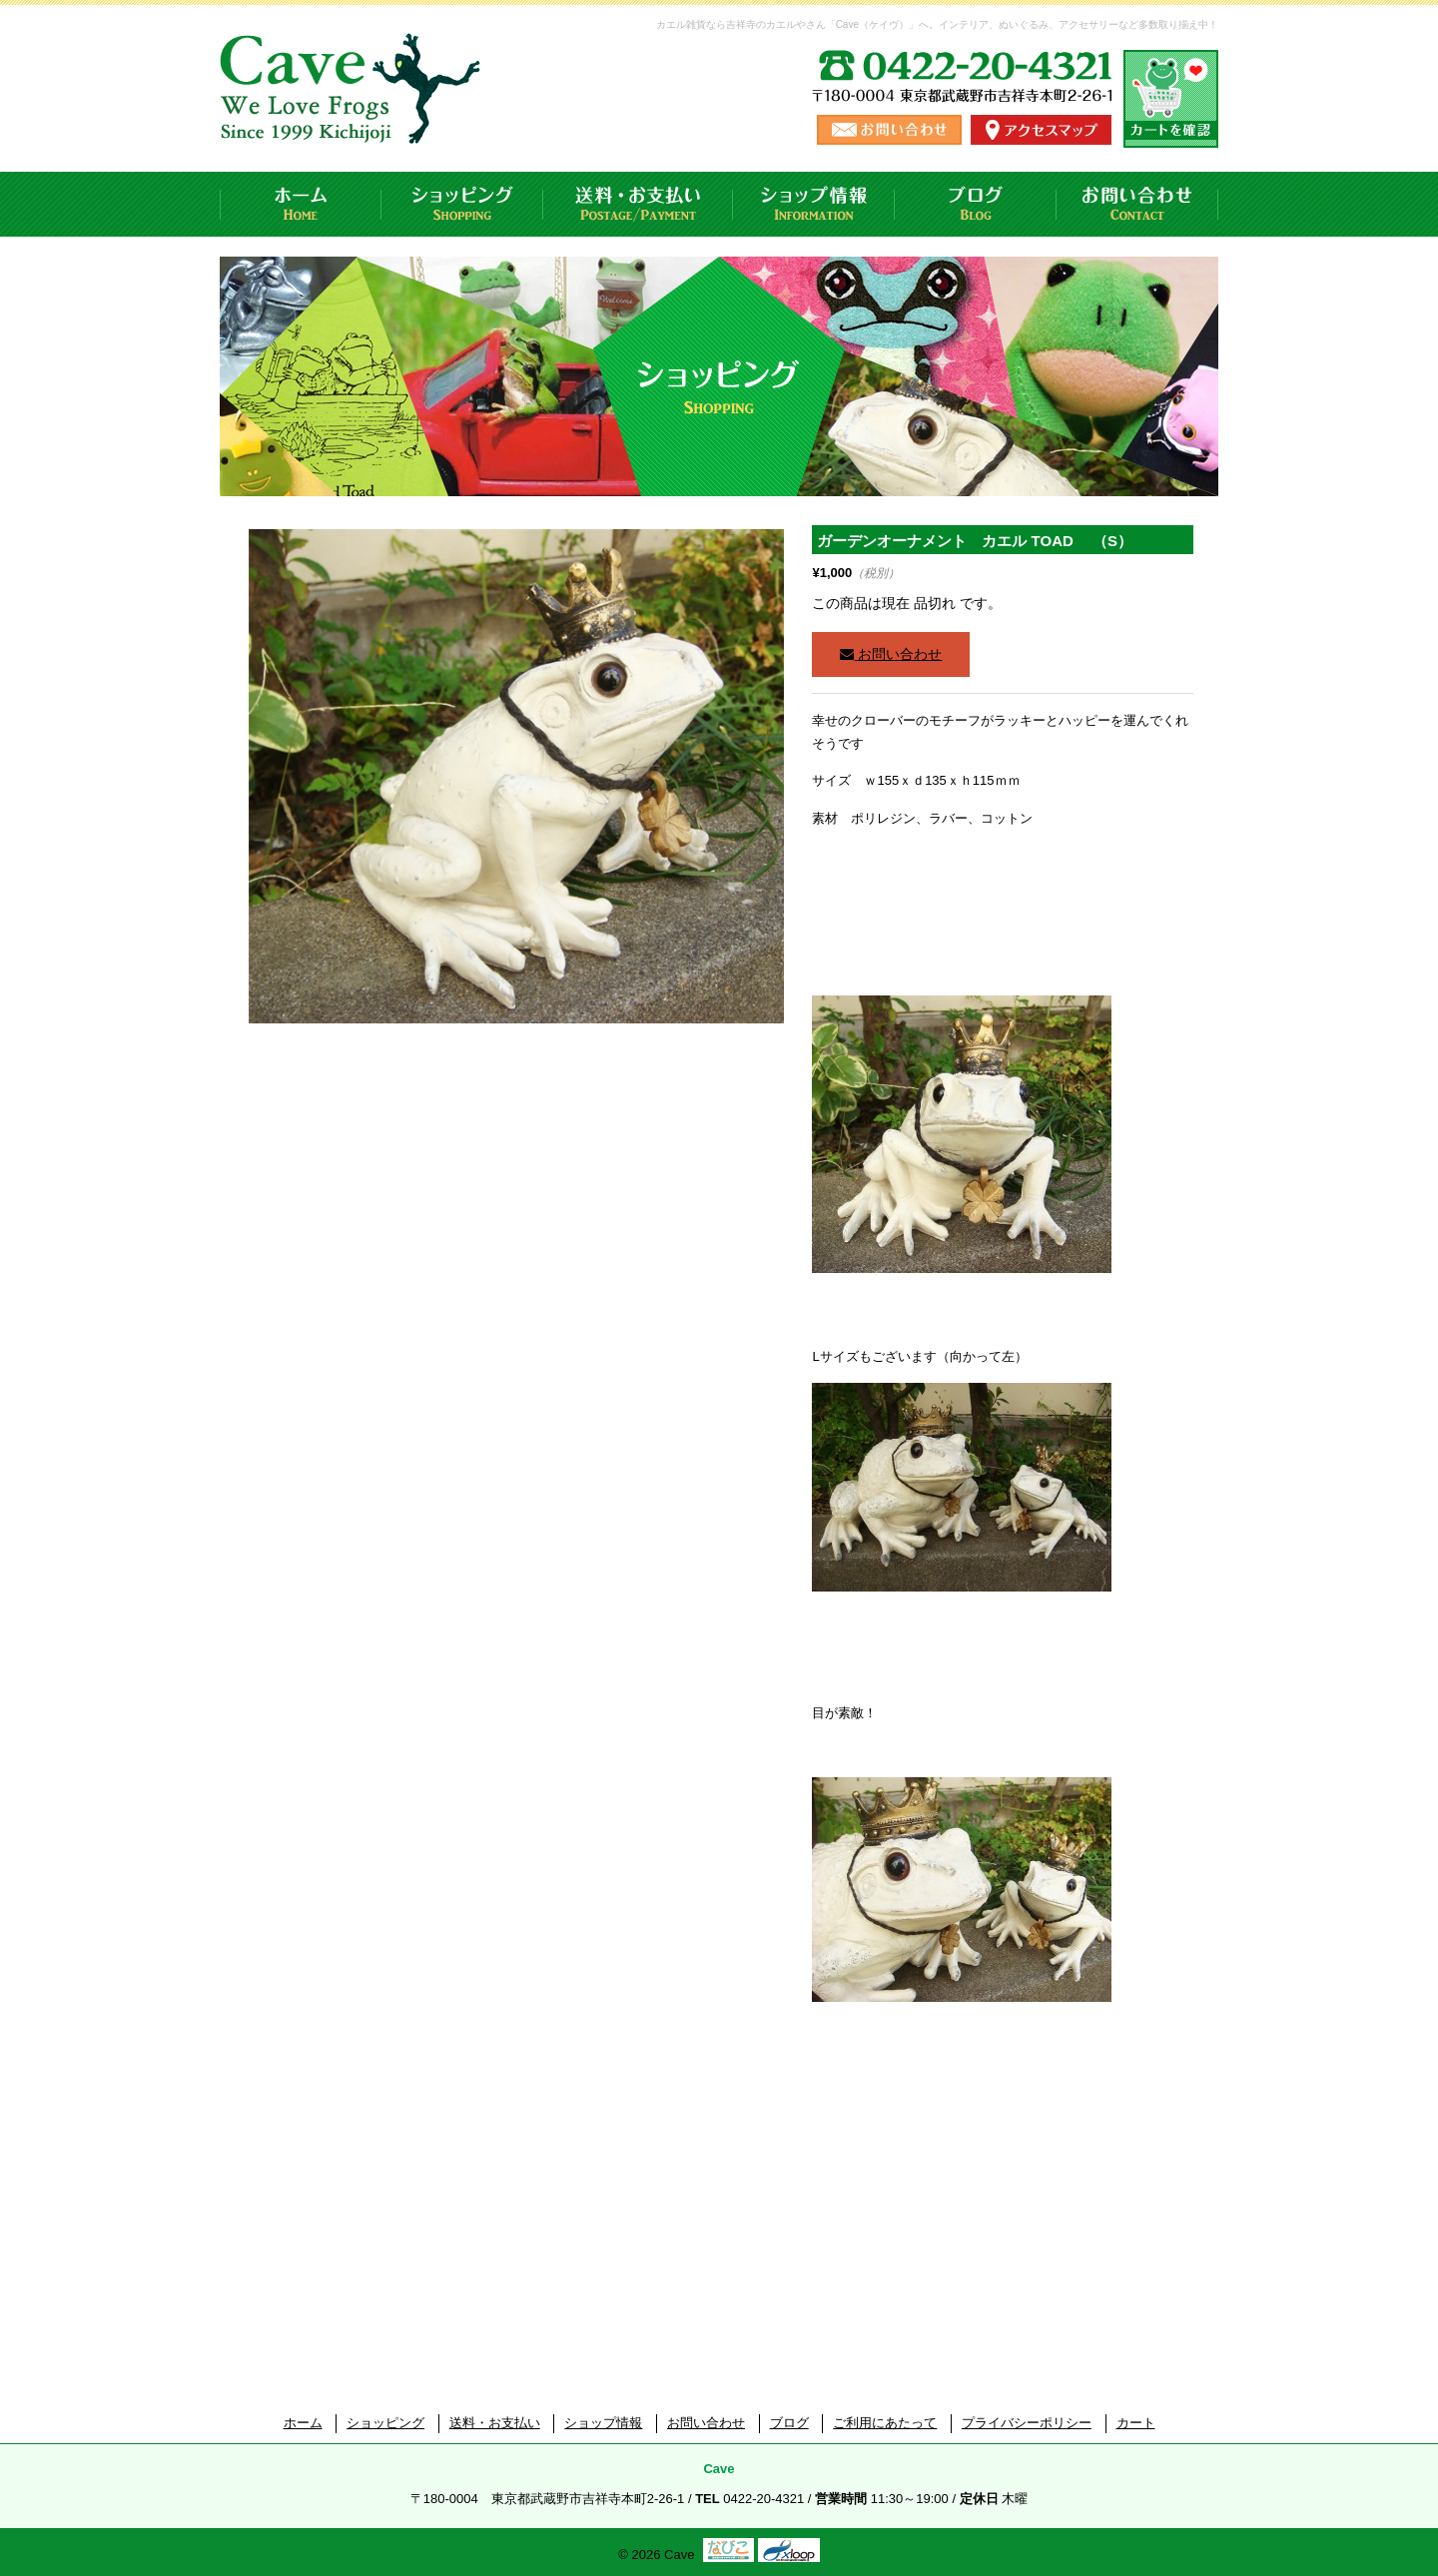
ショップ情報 (814, 204)
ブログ (976, 204)
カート (1135, 2422)
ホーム (300, 204)
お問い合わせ (1137, 204)
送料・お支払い (638, 204)
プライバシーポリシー (1026, 2422)
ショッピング (462, 204)
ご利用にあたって (885, 2422)
